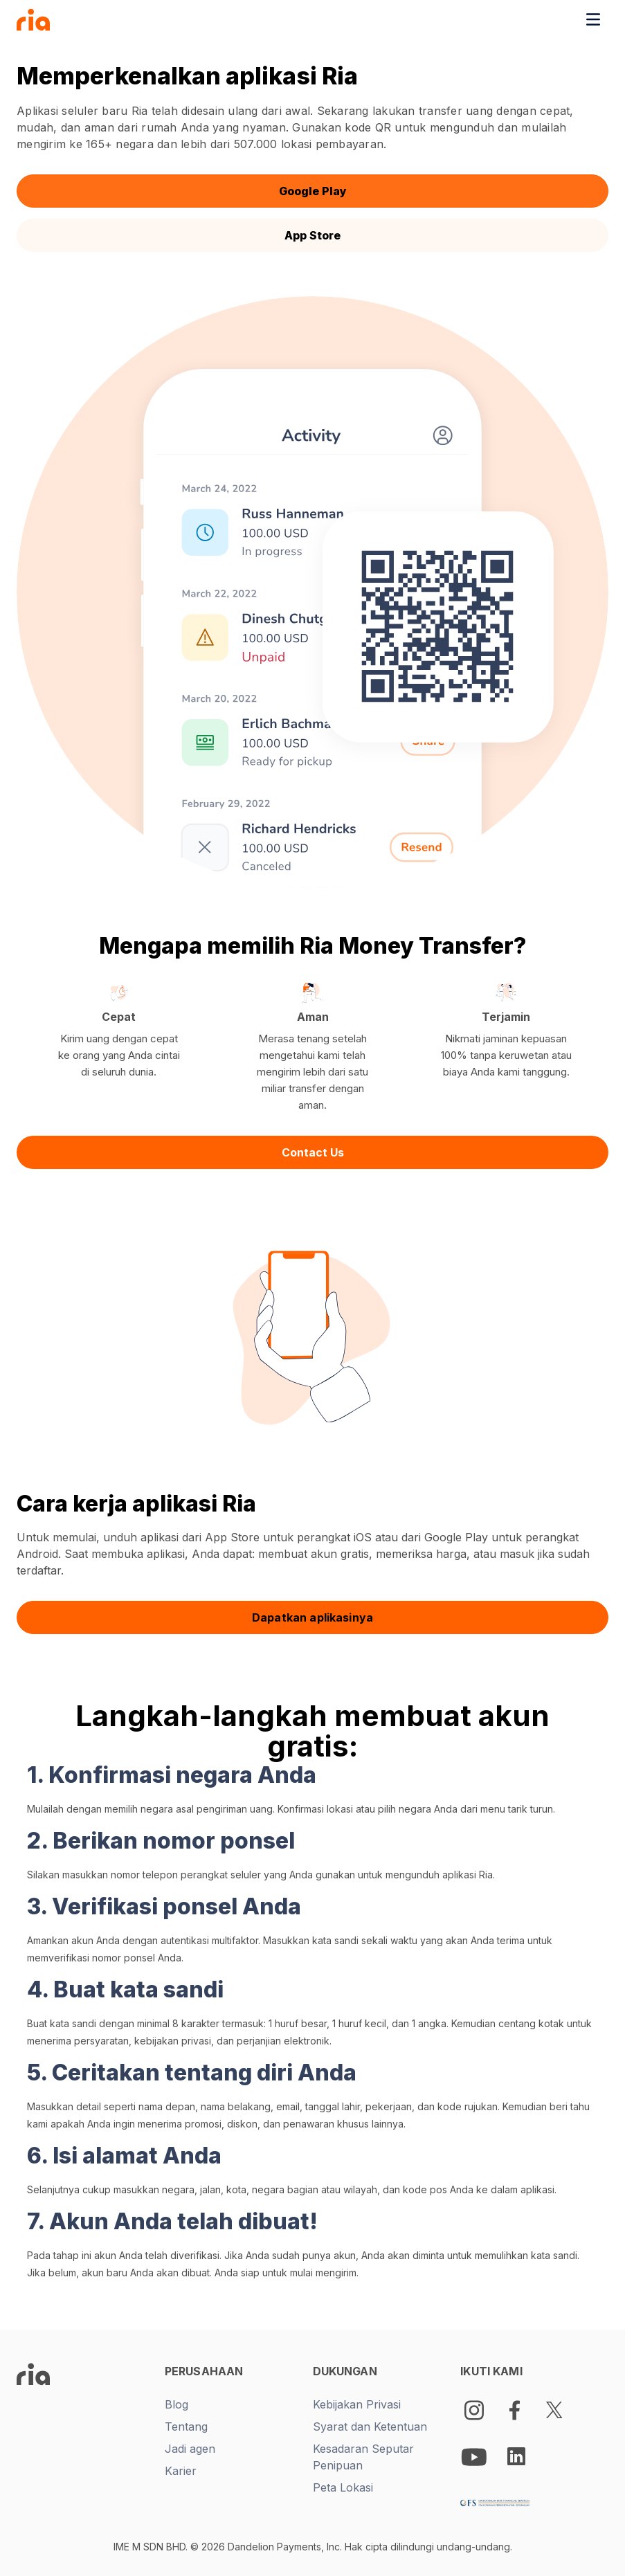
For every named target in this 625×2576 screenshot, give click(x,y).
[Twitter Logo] (554, 2410)
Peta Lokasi (343, 2487)
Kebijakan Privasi (357, 2404)
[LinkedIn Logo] (516, 2456)
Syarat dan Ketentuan (370, 2426)
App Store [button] (312, 235)
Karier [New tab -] (181, 2471)
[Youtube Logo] (475, 2456)
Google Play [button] (313, 191)
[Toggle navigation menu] (593, 19)
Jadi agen (190, 2449)
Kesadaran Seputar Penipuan (363, 2457)
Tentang (186, 2426)
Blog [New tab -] (176, 2404)
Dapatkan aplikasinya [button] (312, 1617)
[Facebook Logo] (514, 2410)
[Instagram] (474, 2410)
